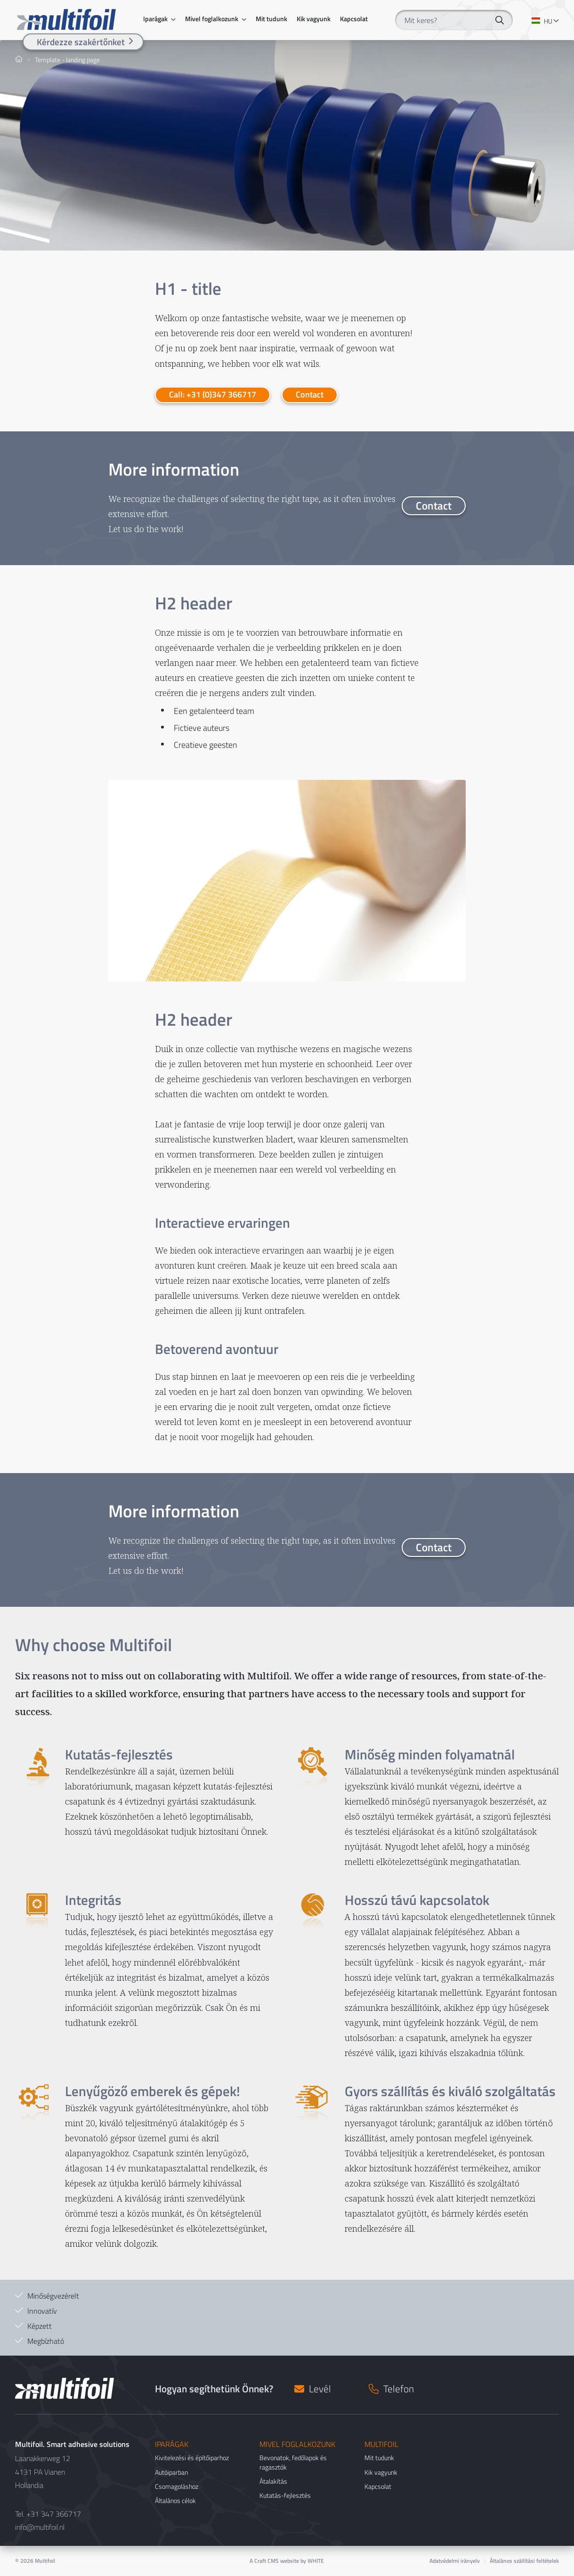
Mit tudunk (271, 19)
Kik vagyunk (314, 19)
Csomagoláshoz (176, 2486)
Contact (309, 394)
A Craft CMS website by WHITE (287, 2560)
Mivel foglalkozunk (211, 19)
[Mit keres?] (454, 20)
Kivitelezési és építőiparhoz (192, 2458)
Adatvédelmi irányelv (454, 2560)
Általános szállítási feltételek (524, 2560)
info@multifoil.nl (40, 2527)
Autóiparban (171, 2472)
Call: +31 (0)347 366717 (212, 394)
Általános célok (175, 2500)
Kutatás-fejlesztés (285, 2495)
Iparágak (155, 19)
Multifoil (45, 2560)
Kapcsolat (354, 19)
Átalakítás (273, 2481)
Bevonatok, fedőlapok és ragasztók (293, 2462)
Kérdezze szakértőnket (81, 42)
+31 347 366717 (53, 2513)
